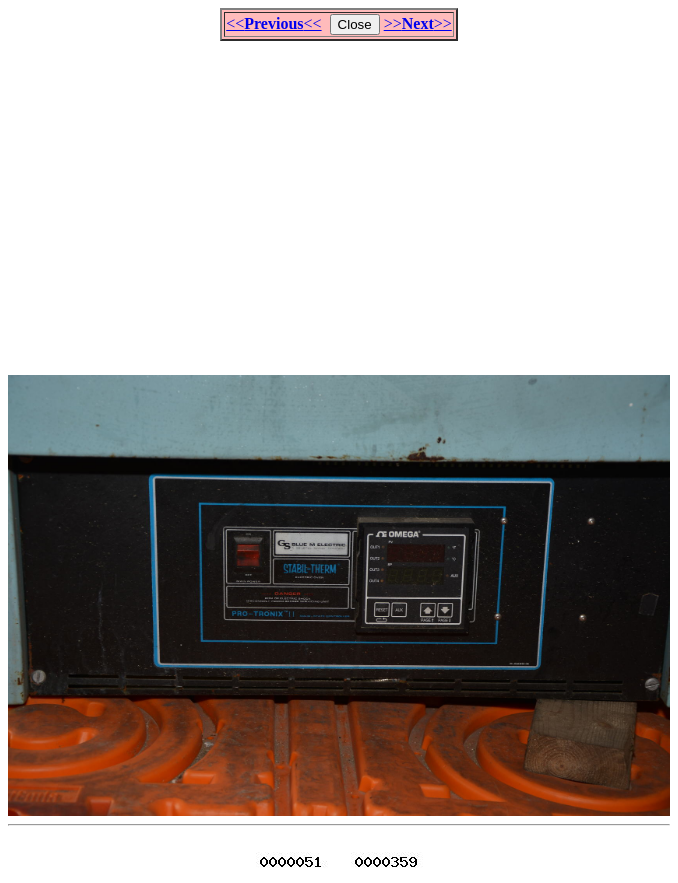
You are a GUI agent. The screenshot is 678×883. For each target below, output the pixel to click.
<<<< (273, 23)
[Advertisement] (343, 199)
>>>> (418, 23)
